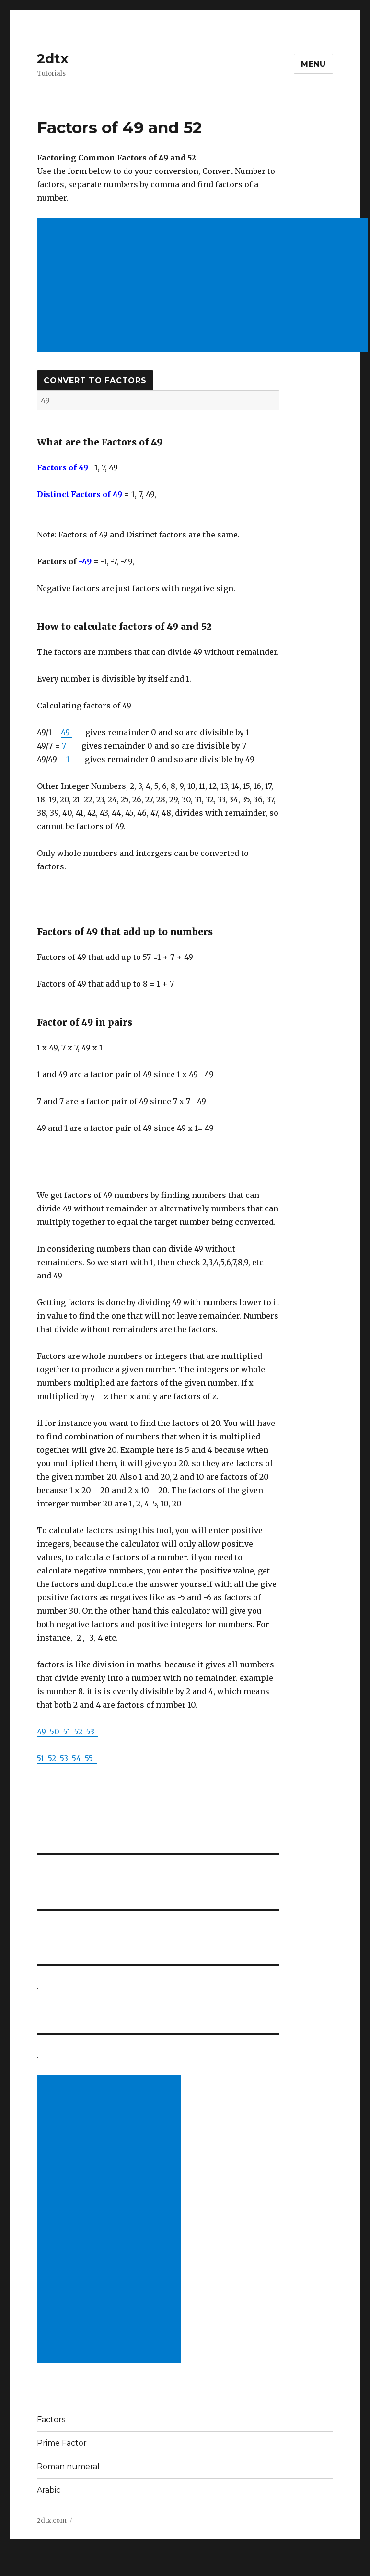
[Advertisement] (111, 2220)
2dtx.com (52, 2521)
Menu (313, 63)
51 (68, 1731)
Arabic (48, 2490)
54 (78, 1758)
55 (91, 1758)
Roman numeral (68, 2466)
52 (80, 1731)
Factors (51, 2419)
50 (56, 1731)
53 (92, 1731)
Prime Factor (62, 2443)
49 (66, 732)
